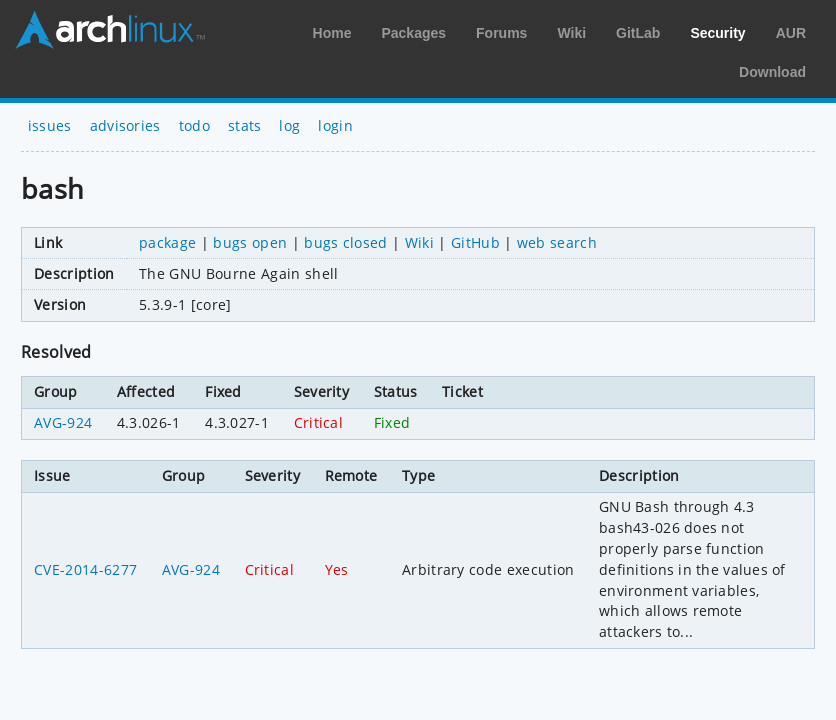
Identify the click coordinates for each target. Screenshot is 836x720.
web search (557, 242)
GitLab (638, 33)
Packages (413, 33)
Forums (501, 33)
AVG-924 (63, 422)
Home (332, 33)
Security (717, 33)
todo (194, 125)
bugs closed (346, 242)
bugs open (250, 242)
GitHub (475, 242)
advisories (125, 125)
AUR (791, 33)
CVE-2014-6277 (85, 569)
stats (245, 125)
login (335, 125)
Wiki (571, 33)
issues (50, 125)
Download (772, 72)
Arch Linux (110, 30)
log (289, 125)
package (167, 242)
